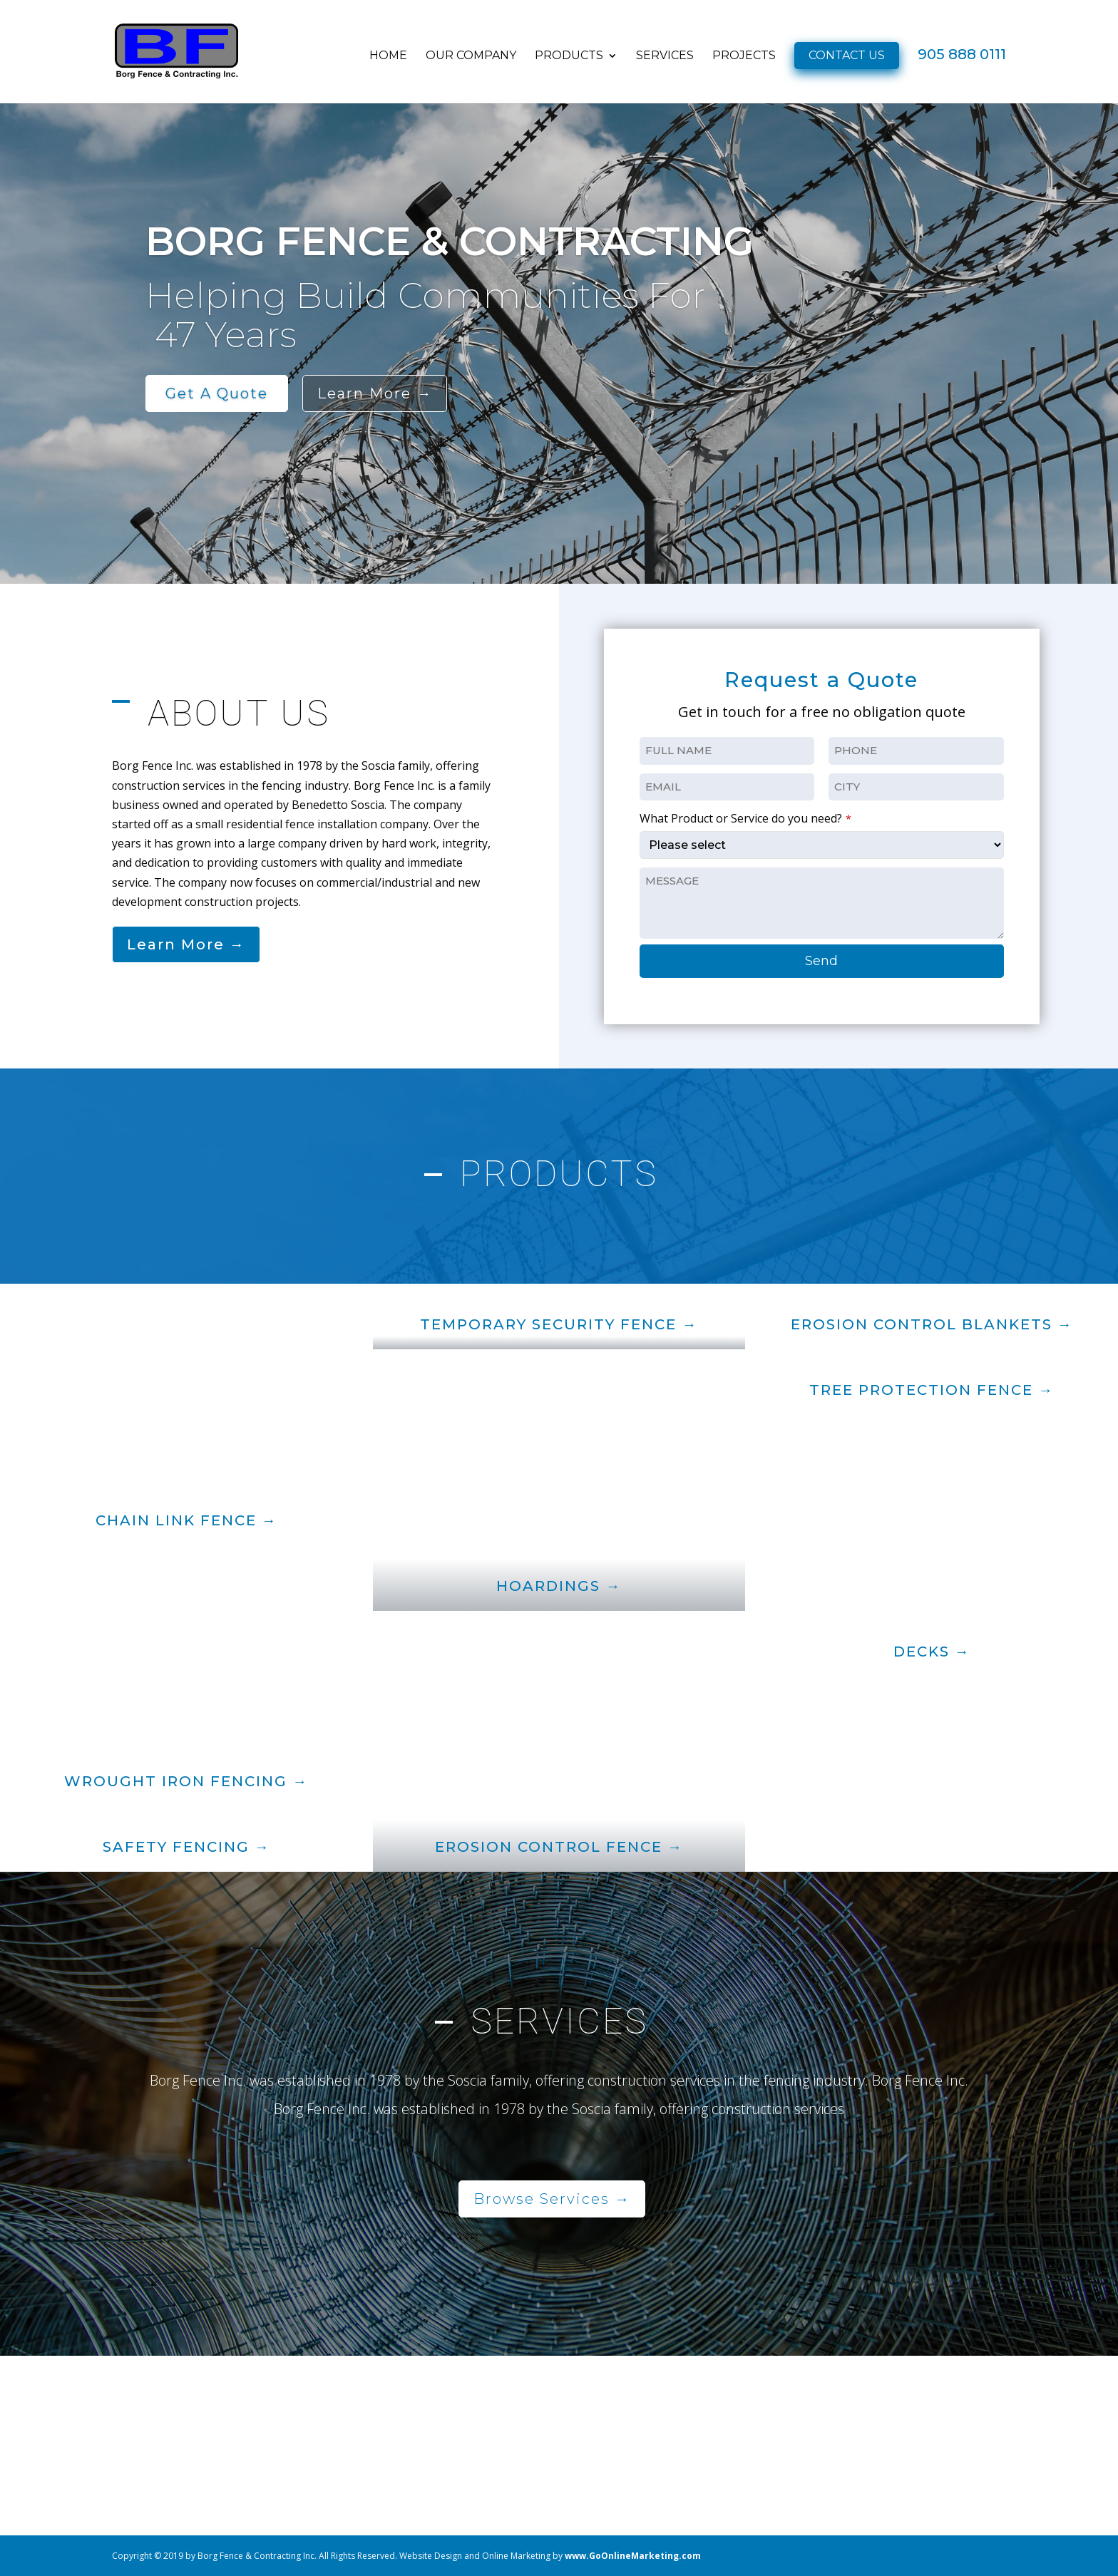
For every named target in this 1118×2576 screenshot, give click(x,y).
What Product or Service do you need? (745, 818)
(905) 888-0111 (858, 2438)
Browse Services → (551, 2198)
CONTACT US (847, 56)
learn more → (374, 393)
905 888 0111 (962, 56)
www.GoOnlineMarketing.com (633, 2556)
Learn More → (186, 944)
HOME (388, 57)
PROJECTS (744, 57)
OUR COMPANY (471, 57)
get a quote (216, 393)
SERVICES (665, 57)
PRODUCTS (569, 57)
